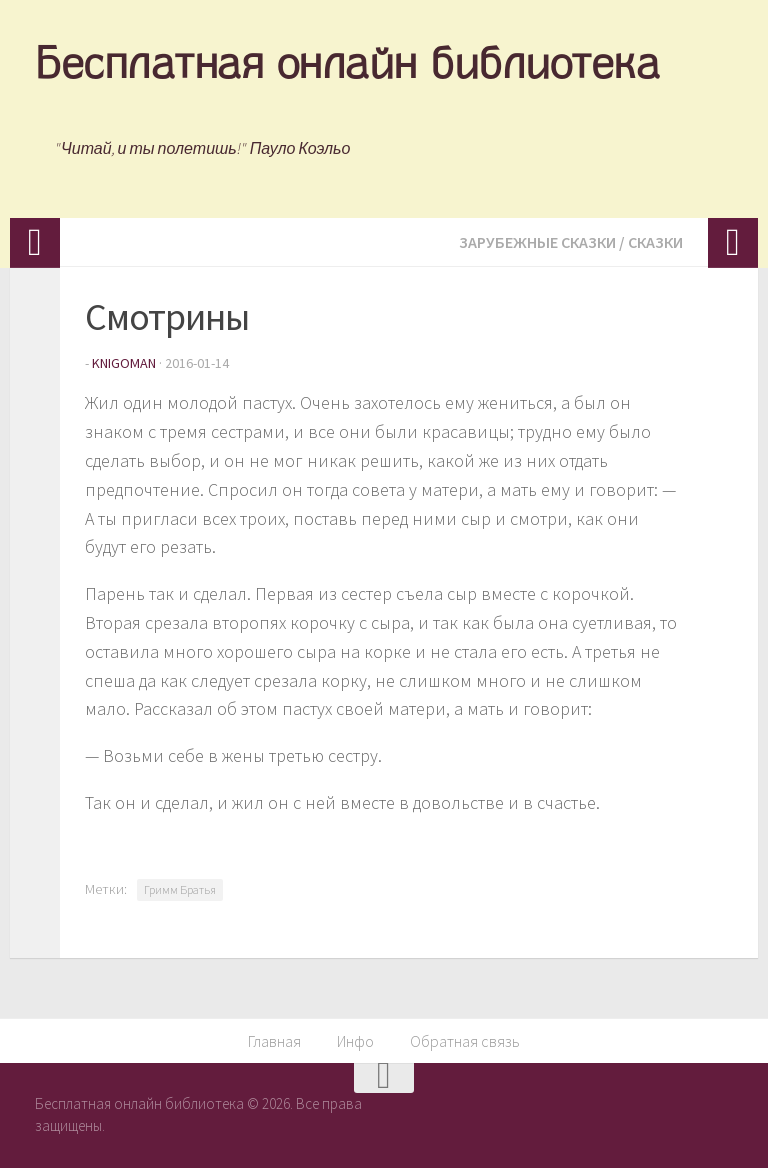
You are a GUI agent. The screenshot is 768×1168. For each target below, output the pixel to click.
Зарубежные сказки (537, 242)
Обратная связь (465, 1041)
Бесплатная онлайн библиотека (347, 67)
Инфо (355, 1041)
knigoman (124, 363)
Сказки (655, 242)
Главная (274, 1041)
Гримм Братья (180, 889)
